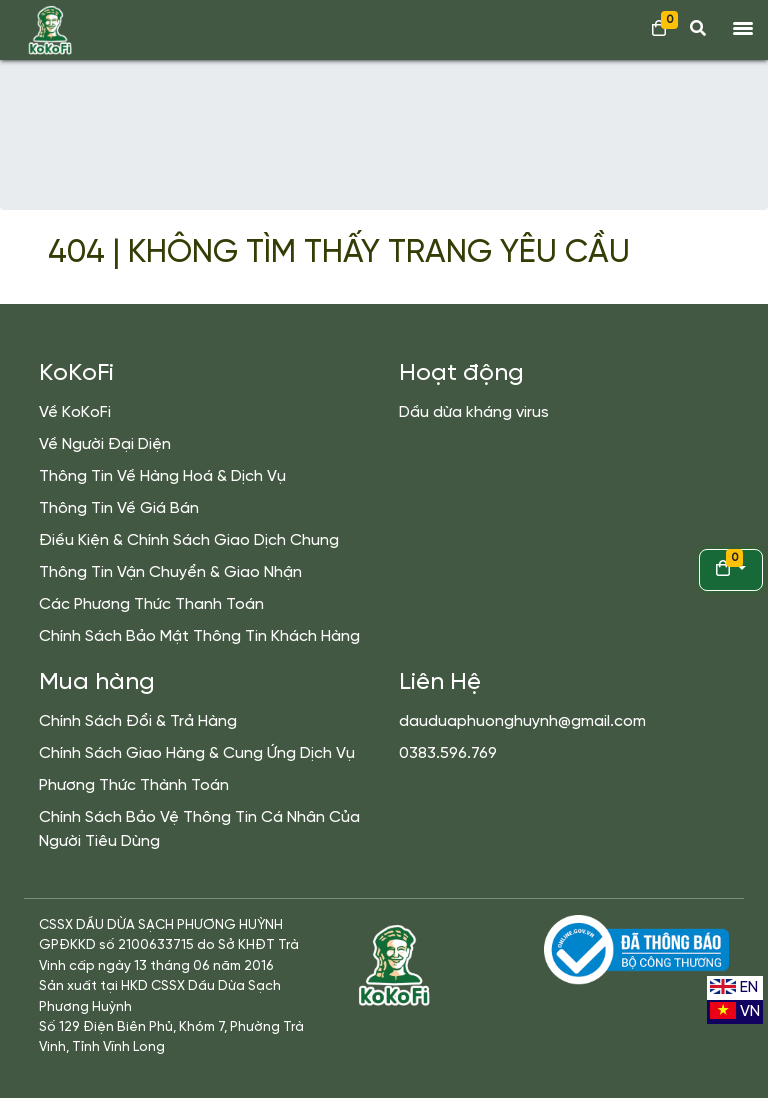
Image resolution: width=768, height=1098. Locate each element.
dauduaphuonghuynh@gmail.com (522, 721)
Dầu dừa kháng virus (474, 412)
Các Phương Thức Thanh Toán (151, 604)
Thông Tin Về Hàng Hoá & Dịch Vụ (162, 476)
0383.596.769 (448, 753)
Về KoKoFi (75, 412)
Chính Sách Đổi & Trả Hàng (138, 721)
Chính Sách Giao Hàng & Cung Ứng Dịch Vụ (197, 753)
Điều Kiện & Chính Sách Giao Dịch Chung (189, 540)
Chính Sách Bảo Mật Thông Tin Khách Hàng (199, 636)
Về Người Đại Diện (105, 444)
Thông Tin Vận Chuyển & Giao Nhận (170, 572)
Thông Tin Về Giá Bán (119, 508)
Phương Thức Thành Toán (134, 785)
